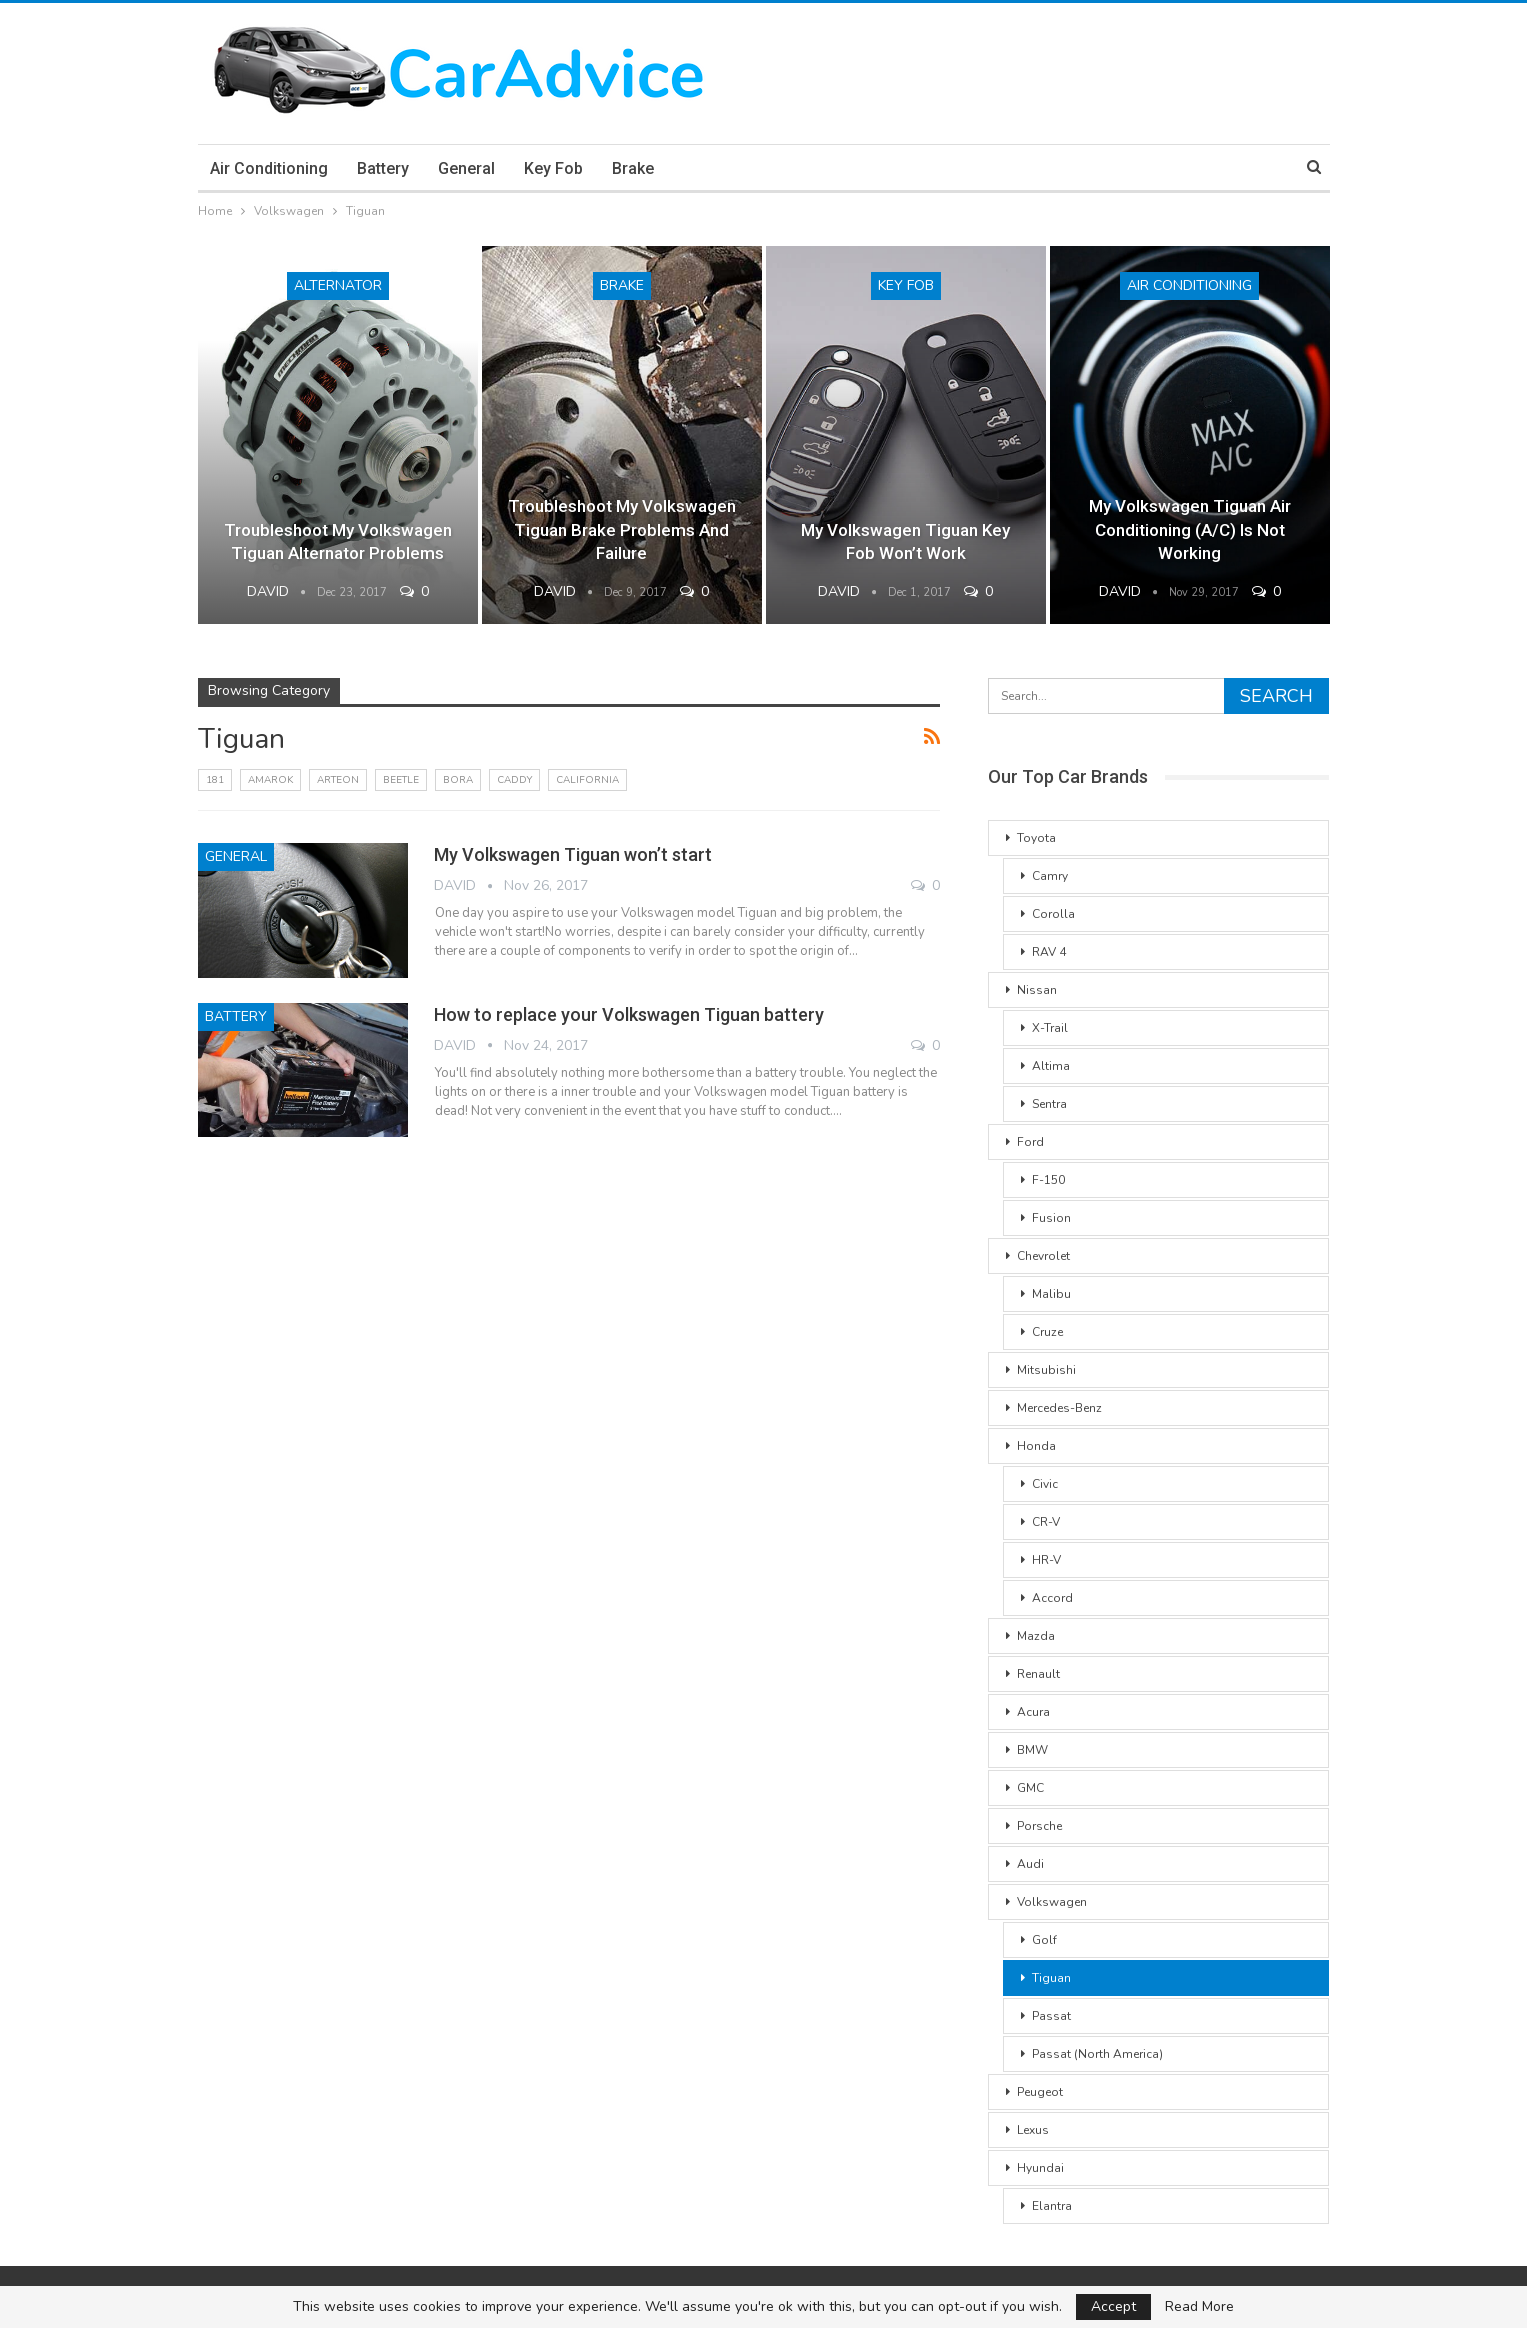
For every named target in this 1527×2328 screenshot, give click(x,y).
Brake (633, 168)
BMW (1032, 1750)
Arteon (338, 780)
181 (215, 780)
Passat (1051, 2016)
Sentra (1049, 1104)
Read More (1199, 2307)
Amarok (270, 780)
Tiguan (1051, 1978)
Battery (383, 168)
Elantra (1052, 2206)
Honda (1036, 1446)
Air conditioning (269, 168)
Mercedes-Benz (1059, 1408)
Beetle (401, 780)
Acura (1033, 1712)
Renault (1038, 1674)
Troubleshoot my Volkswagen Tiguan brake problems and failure (622, 530)
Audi (1030, 1864)
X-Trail (1050, 1028)
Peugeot (1040, 2092)
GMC (1030, 1788)
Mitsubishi (1046, 1370)
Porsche (1039, 1826)
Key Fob (553, 168)
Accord (1052, 1598)
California (587, 780)
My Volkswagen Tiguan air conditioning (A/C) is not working (1190, 530)
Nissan (1037, 990)
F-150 (1048, 1180)
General (466, 168)
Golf (1044, 1940)
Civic (1045, 1484)
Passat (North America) (1097, 2054)
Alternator (338, 285)
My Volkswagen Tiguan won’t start (573, 854)
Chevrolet (1043, 1256)
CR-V (1046, 1522)
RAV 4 (1049, 952)
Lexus (1033, 2130)
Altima (1051, 1066)
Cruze (1047, 1332)
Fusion (1051, 1218)
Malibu (1051, 1294)
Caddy (514, 780)
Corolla (1053, 914)
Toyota (1036, 838)
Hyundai (1040, 2168)
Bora (458, 780)
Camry (1050, 876)
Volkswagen (1052, 1902)
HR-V (1046, 1560)
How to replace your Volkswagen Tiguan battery (629, 1014)
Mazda (1036, 1636)
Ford (1030, 1142)
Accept (1113, 2306)
